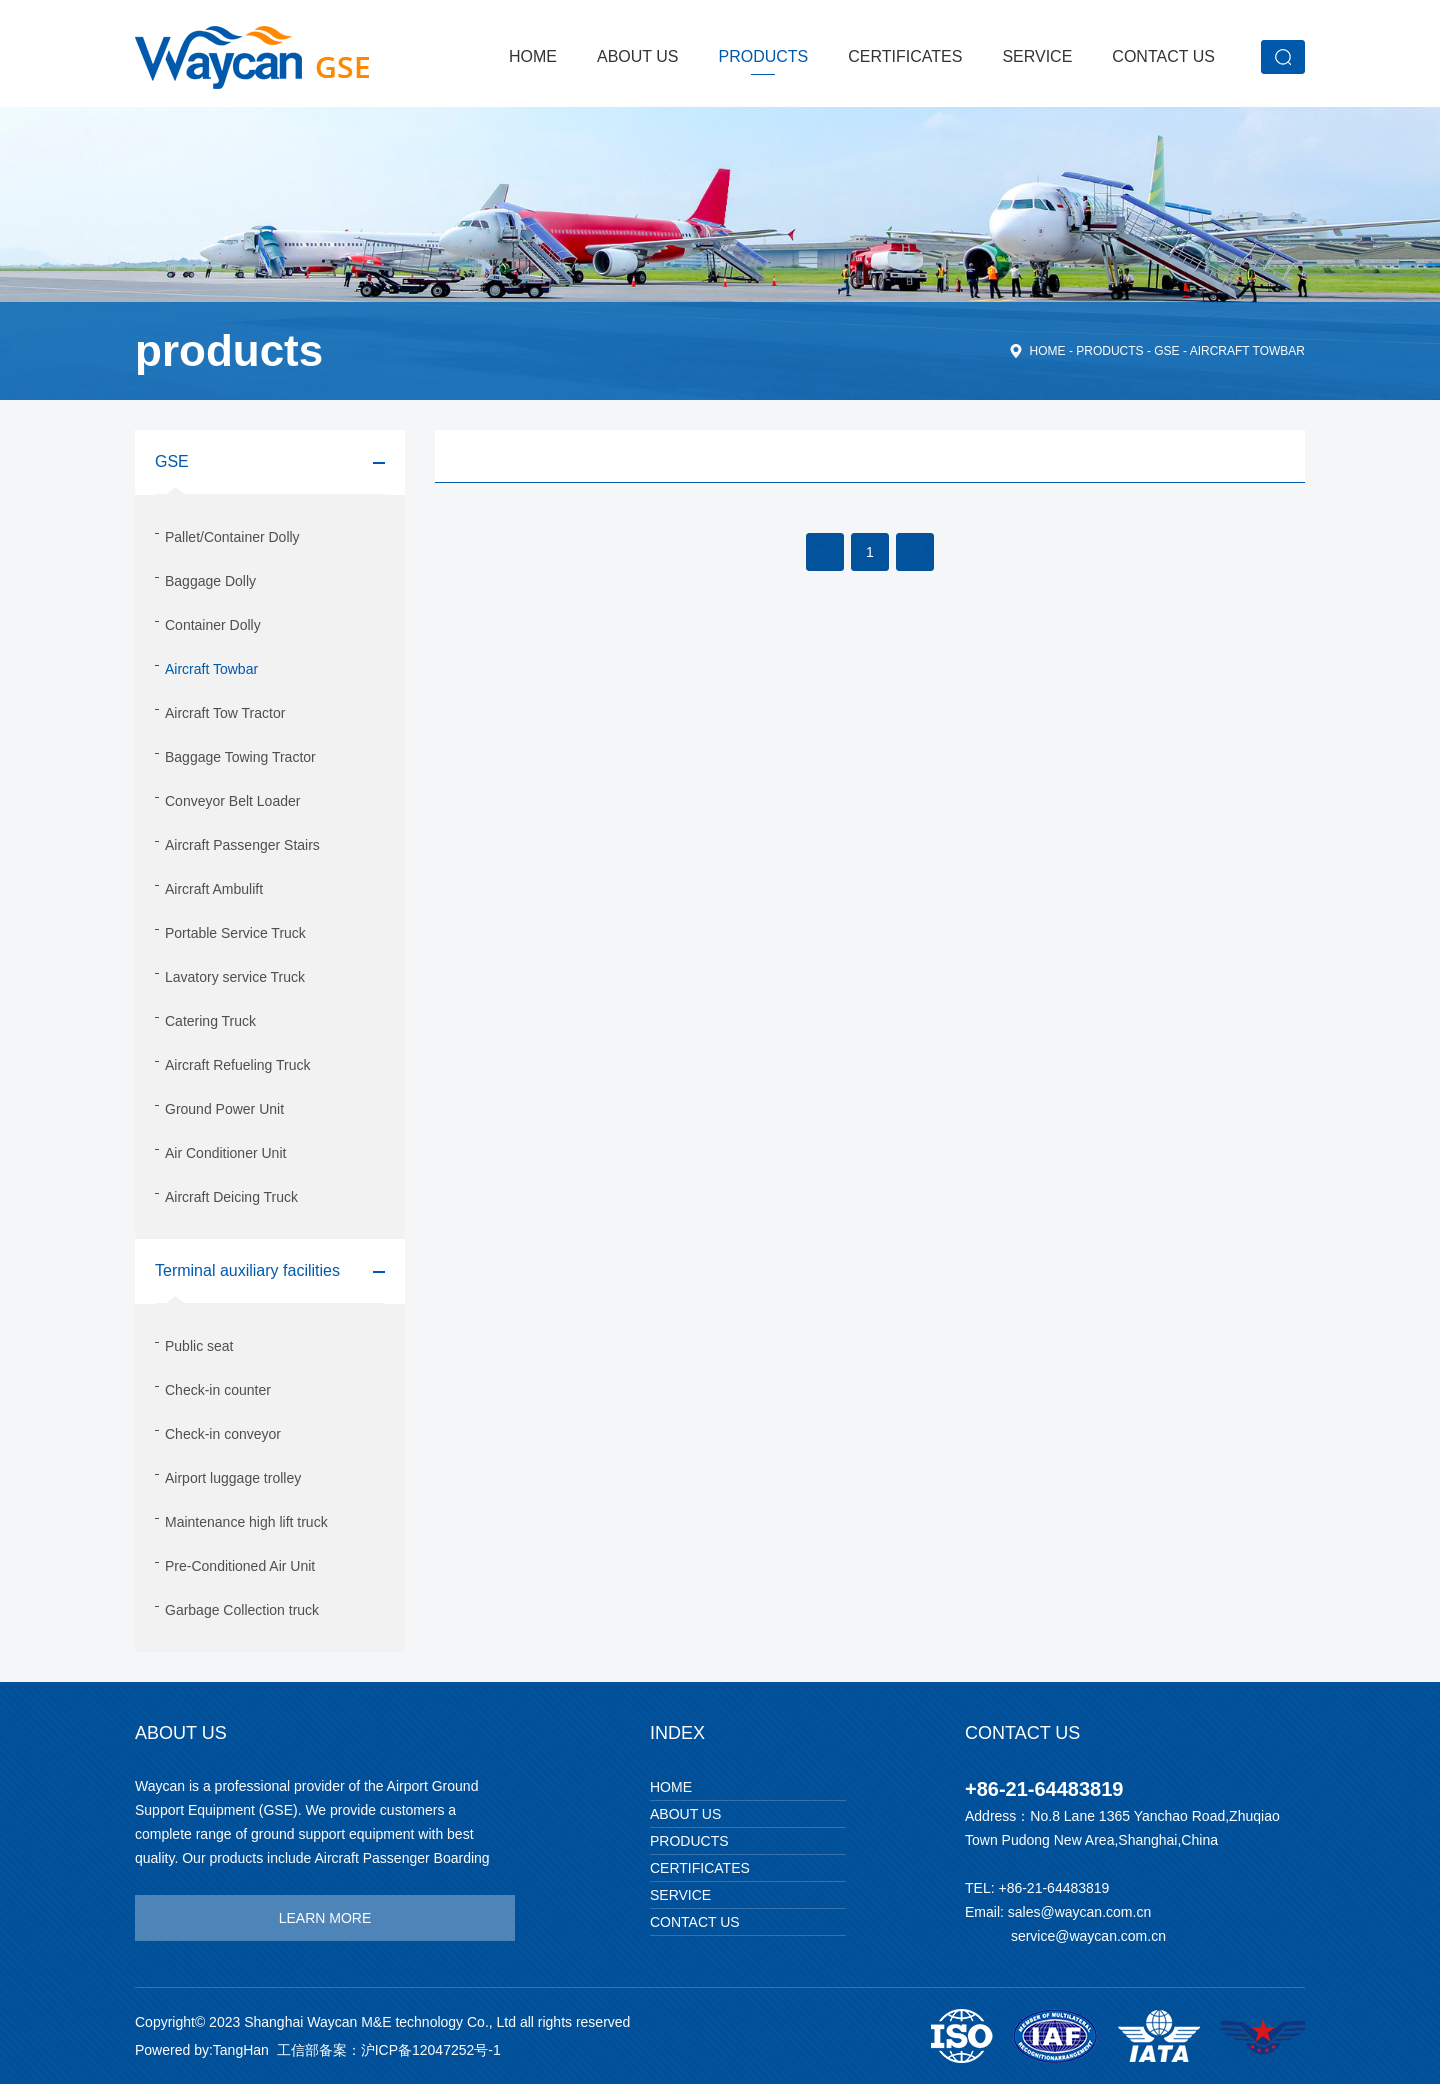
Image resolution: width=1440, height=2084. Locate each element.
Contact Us (1163, 56)
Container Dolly (213, 625)
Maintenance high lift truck (246, 1522)
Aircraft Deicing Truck (231, 1197)
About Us (638, 56)
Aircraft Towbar (1247, 351)
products (764, 56)
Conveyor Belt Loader (232, 801)
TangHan (241, 2050)
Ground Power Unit (224, 1109)
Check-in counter (218, 1390)
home (1048, 351)
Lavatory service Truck (235, 977)
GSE (1166, 351)
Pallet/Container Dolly (232, 537)
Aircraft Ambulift (214, 889)
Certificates (905, 56)
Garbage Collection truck (242, 1610)
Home (533, 56)
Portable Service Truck (235, 933)
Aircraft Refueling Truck (238, 1065)
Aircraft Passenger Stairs (242, 845)
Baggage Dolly (210, 581)
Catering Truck (210, 1021)
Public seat (199, 1346)
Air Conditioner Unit (225, 1153)
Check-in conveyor (223, 1434)
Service (1037, 56)
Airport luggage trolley (233, 1478)
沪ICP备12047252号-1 (431, 2050)
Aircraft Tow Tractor (225, 713)
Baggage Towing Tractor (240, 757)
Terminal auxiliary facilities (247, 1270)
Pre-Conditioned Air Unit (240, 1566)
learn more (325, 1918)
